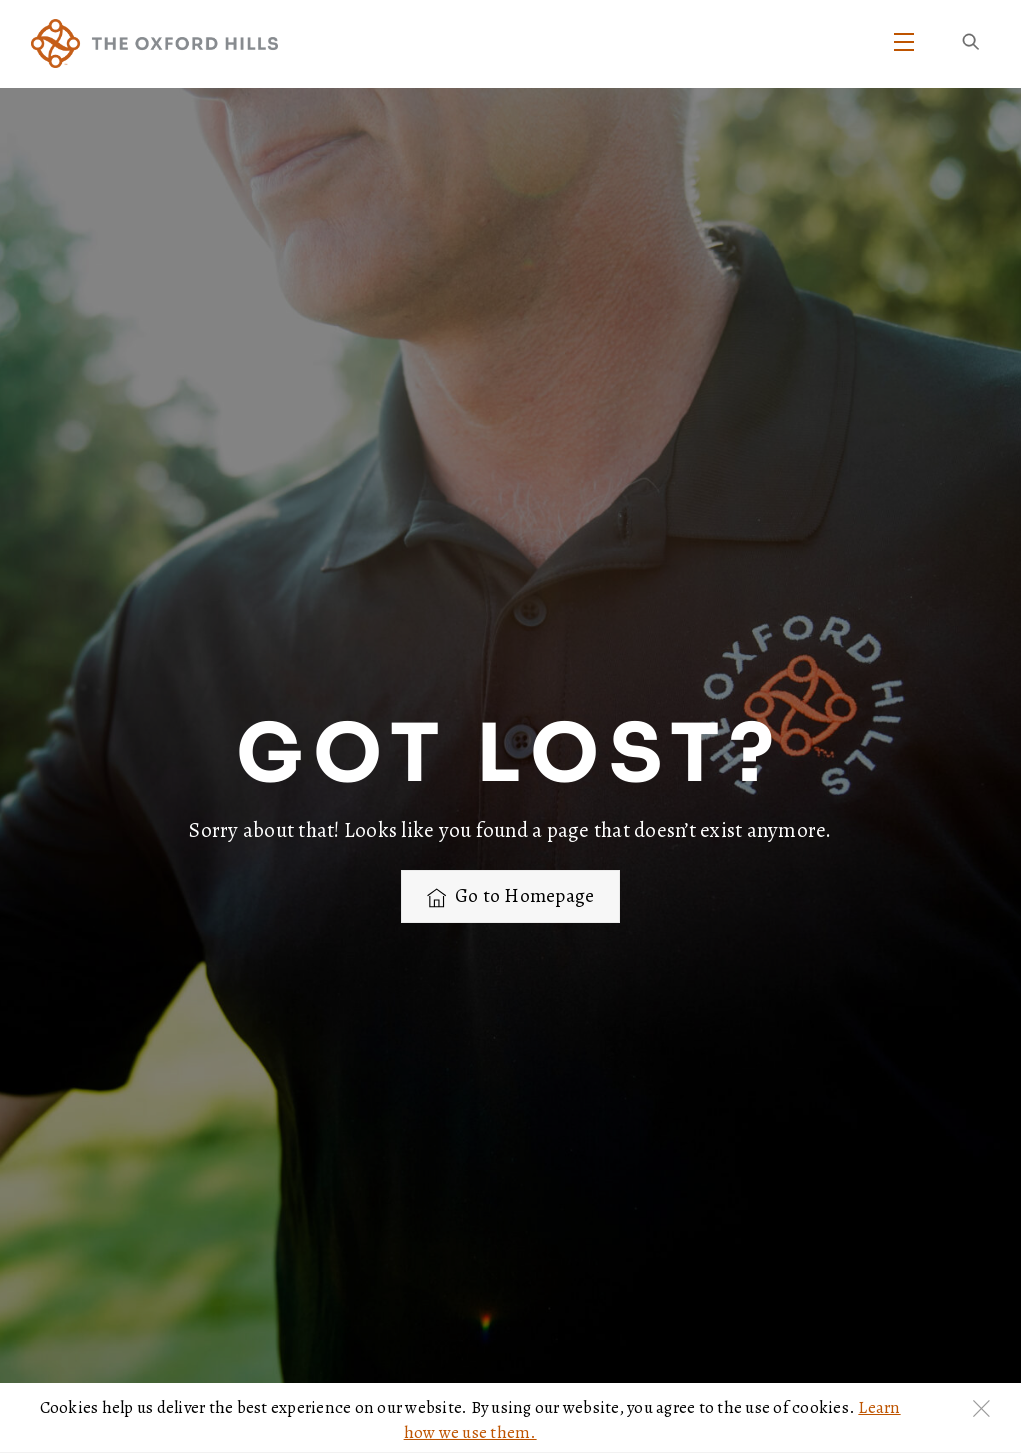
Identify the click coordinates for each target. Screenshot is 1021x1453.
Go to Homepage (511, 895)
